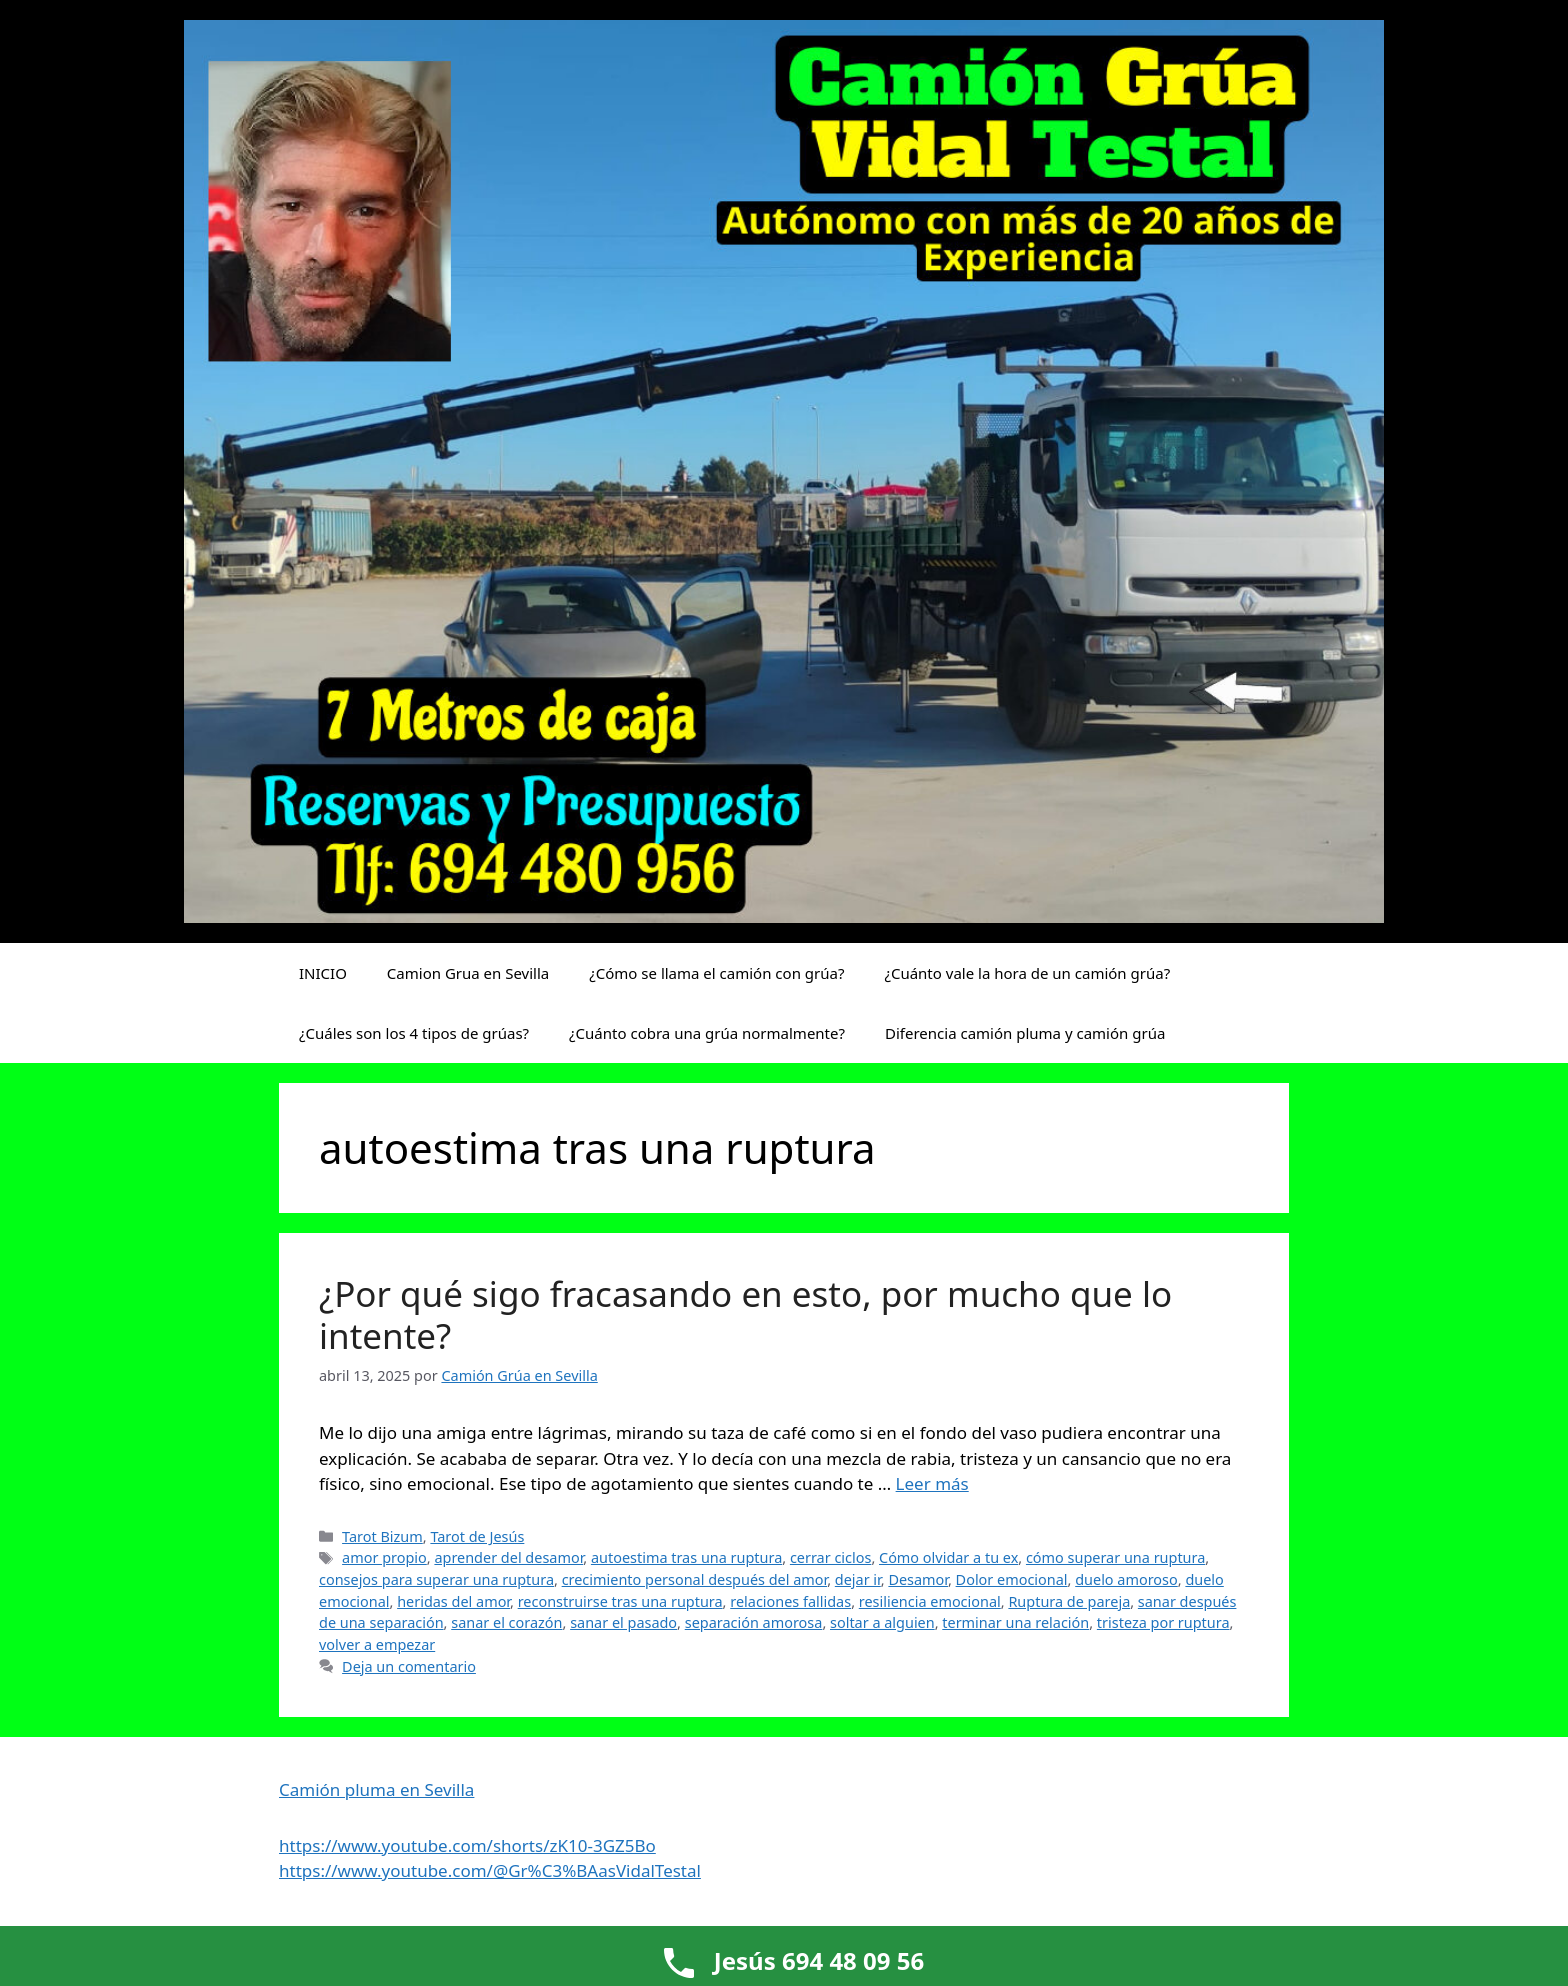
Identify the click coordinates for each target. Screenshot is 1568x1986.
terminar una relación (1015, 1622)
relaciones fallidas (790, 1601)
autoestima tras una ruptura (686, 1557)
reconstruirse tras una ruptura (620, 1601)
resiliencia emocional (930, 1601)
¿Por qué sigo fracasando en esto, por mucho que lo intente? (745, 1314)
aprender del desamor (508, 1557)
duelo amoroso (1126, 1579)
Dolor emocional (1012, 1579)
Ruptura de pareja (1069, 1601)
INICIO (323, 973)
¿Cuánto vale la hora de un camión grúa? (1027, 973)
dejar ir (858, 1579)
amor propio (384, 1557)
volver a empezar (377, 1644)
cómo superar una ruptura (1115, 1557)
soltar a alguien (882, 1622)
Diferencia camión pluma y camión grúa (1025, 1033)
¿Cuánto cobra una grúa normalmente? (707, 1033)
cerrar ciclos (831, 1557)
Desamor (918, 1579)
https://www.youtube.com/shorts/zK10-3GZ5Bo (467, 1845)
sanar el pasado (623, 1622)
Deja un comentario (409, 1666)
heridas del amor (453, 1601)
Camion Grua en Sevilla (468, 973)
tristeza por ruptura (1163, 1622)
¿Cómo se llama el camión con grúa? (716, 973)
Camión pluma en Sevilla (376, 1789)
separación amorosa (754, 1622)
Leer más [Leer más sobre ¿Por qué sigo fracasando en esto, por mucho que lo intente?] (932, 1483)
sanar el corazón (506, 1622)
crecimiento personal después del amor (695, 1579)
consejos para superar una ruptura (436, 1579)
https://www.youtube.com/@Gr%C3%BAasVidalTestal (490, 1870)
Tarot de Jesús (477, 1536)
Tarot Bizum (382, 1536)
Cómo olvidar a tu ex (948, 1557)
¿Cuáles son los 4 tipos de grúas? (414, 1033)
